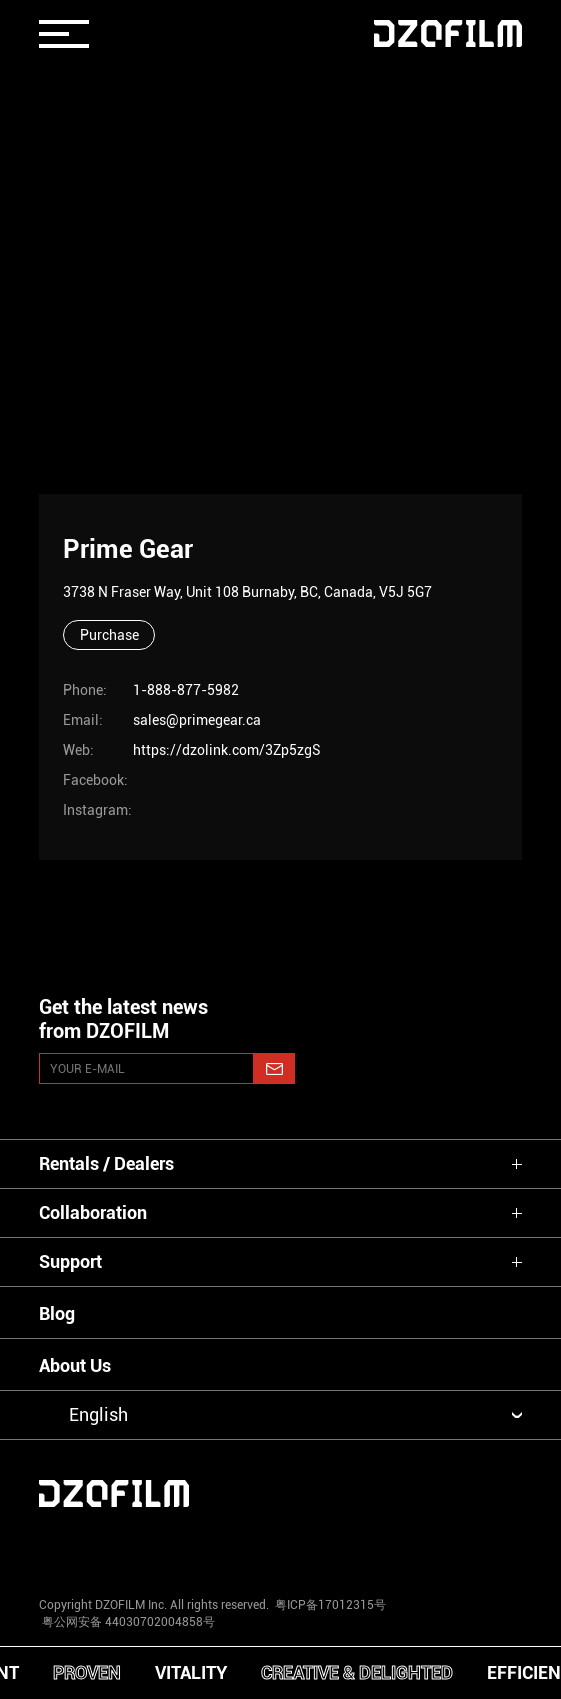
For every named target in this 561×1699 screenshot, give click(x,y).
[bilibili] (481, 1547)
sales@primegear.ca (197, 720)
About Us (75, 1365)
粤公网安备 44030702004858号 (127, 1622)
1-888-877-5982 (186, 690)
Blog (57, 1313)
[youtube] (180, 1547)
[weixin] (381, 1547)
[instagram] (80, 1547)
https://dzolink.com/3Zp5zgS (227, 750)
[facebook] (280, 1547)
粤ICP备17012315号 (330, 1605)
